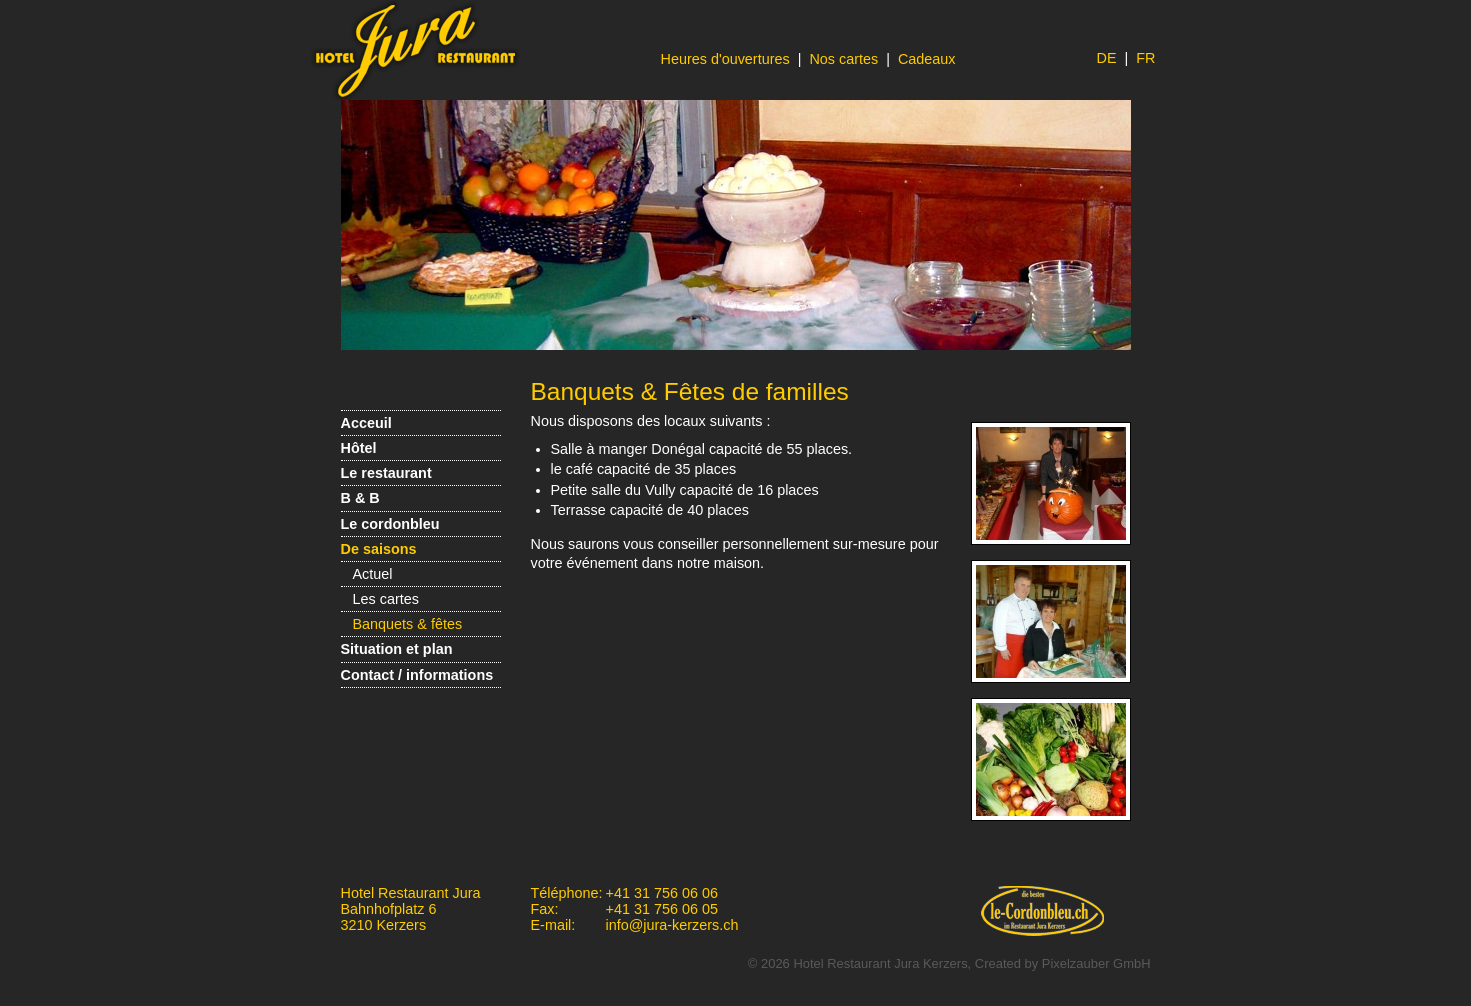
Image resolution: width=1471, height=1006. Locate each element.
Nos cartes (843, 59)
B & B (360, 498)
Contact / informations (417, 675)
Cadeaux (927, 59)
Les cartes (386, 599)
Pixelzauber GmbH (1096, 963)
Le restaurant (386, 473)
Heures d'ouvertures (725, 59)
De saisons (379, 549)
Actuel (373, 574)
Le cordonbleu (390, 524)
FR (1145, 58)
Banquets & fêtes (408, 624)
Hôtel (359, 448)
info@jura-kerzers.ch (672, 925)
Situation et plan (397, 649)
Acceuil (366, 423)
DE (1107, 58)
